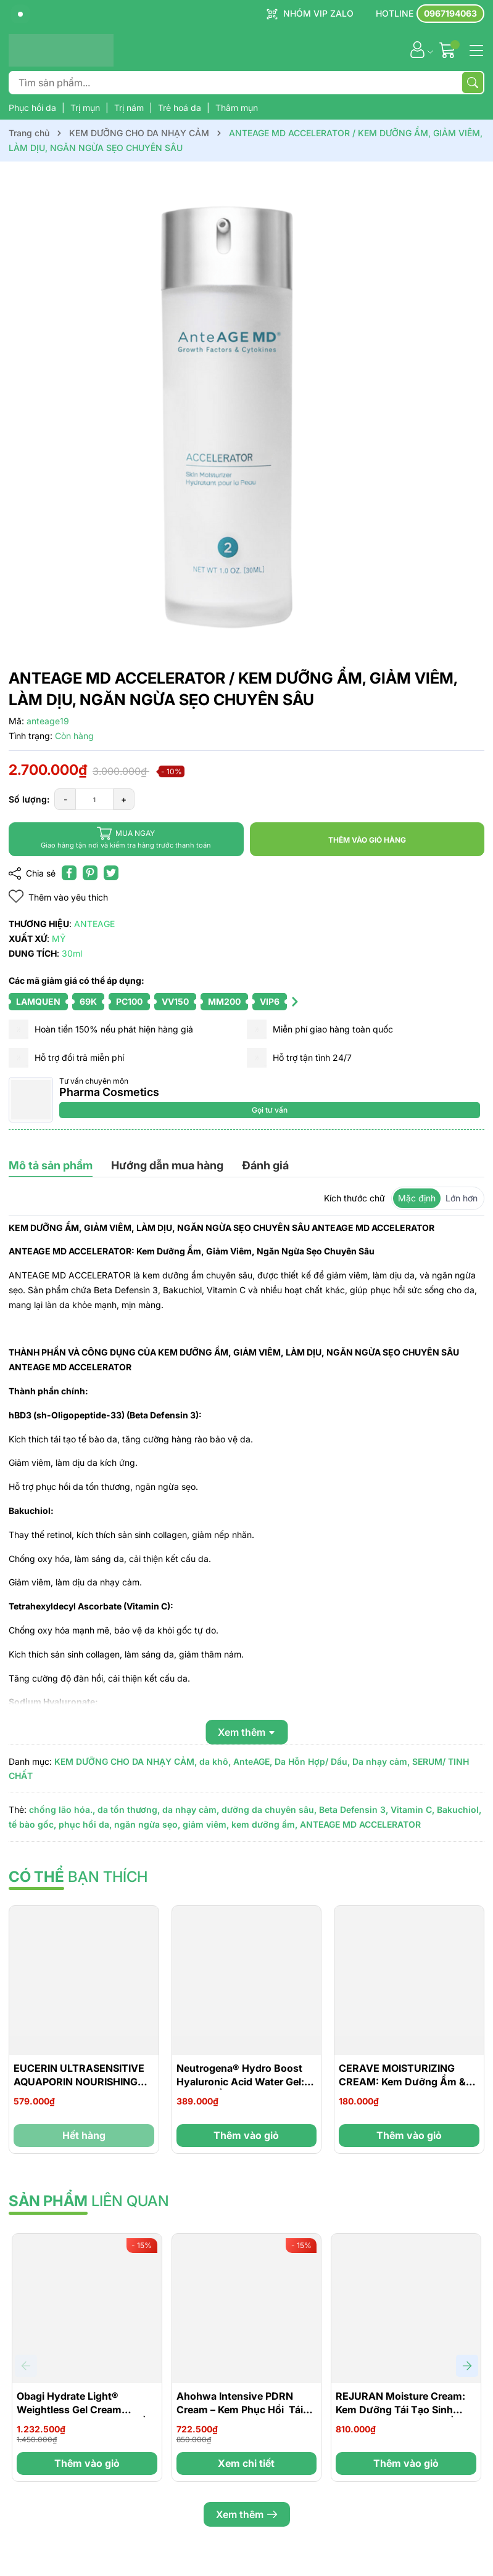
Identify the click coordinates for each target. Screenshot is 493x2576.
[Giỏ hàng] (448, 49)
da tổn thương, (128, 1809)
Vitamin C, (412, 1809)
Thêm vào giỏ (246, 2135)
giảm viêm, (206, 1824)
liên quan (89, 2201)
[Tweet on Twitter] (111, 872)
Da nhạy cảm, (381, 1761)
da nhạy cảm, (190, 1809)
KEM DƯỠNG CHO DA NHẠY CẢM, (125, 1761)
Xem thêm (247, 2514)
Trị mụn (86, 107)
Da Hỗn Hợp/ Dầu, (312, 1761)
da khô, (215, 1761)
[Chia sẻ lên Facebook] (69, 872)
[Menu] (474, 49)
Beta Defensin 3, (353, 1809)
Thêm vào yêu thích (58, 896)
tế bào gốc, (32, 1824)
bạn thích (78, 1877)
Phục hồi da (34, 107)
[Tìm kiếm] (472, 82)
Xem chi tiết (246, 2463)
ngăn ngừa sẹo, (147, 1824)
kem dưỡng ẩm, (264, 1824)
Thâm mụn (236, 107)
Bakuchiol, (459, 1809)
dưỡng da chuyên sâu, (269, 1809)
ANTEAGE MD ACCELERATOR (360, 1824)
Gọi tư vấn (270, 1109)
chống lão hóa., (62, 1809)
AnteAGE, (252, 1761)
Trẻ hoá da (181, 107)
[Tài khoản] (417, 49)
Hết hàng (84, 2135)
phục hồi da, (85, 1824)
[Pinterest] (90, 872)
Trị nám (130, 107)
